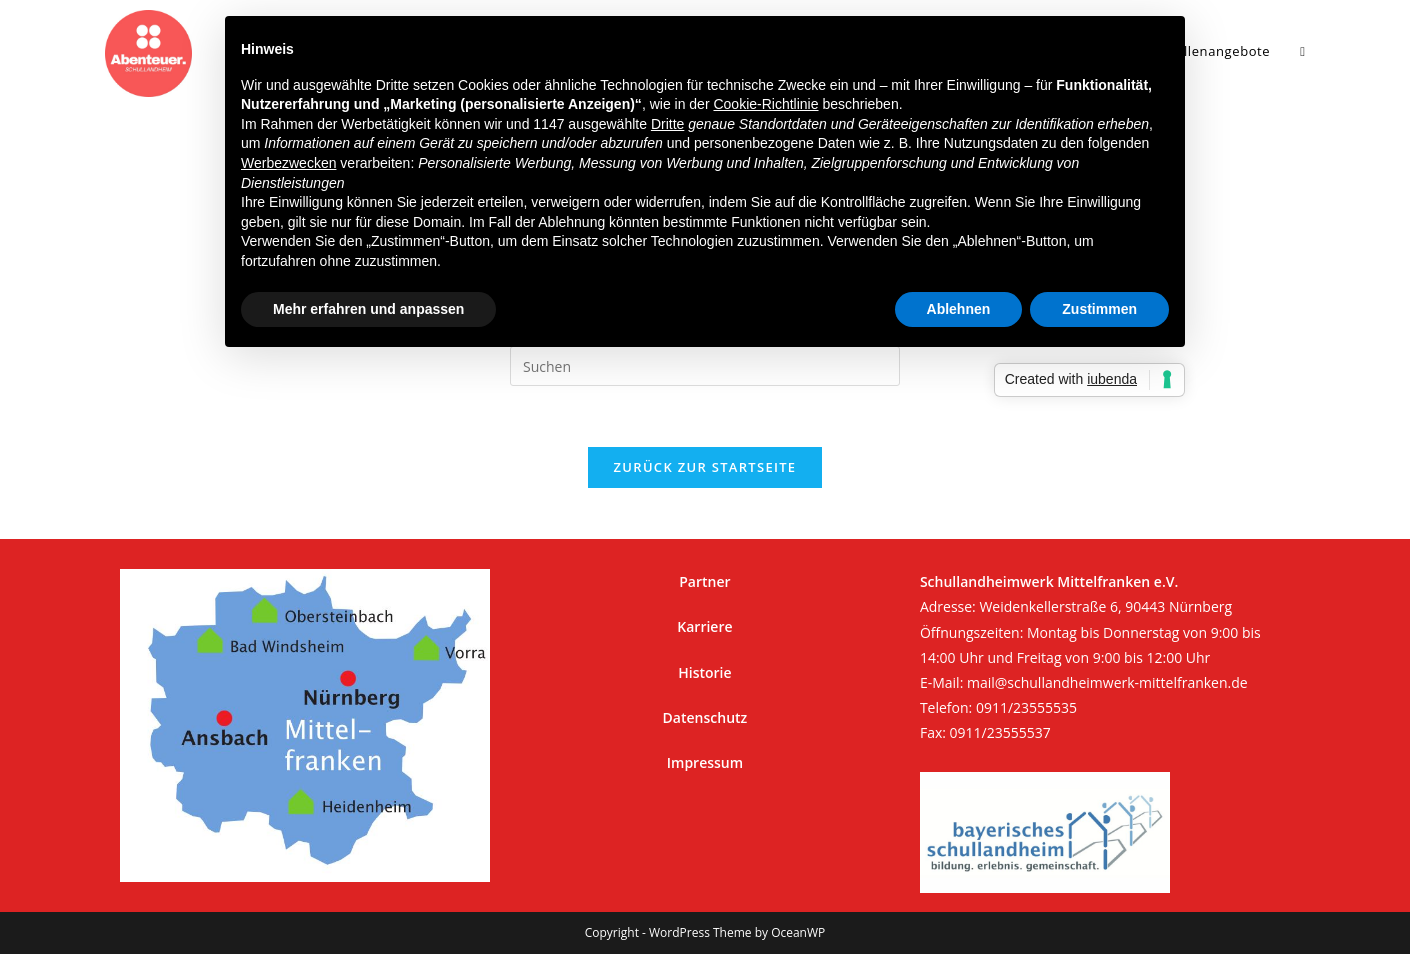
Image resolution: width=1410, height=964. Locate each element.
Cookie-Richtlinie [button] (765, 104)
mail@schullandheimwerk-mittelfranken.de (1107, 682)
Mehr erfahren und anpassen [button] (368, 309)
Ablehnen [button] (959, 309)
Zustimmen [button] (1099, 309)
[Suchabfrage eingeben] (705, 366)
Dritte (667, 124)
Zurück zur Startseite (705, 467)
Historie (704, 672)
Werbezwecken (288, 163)
